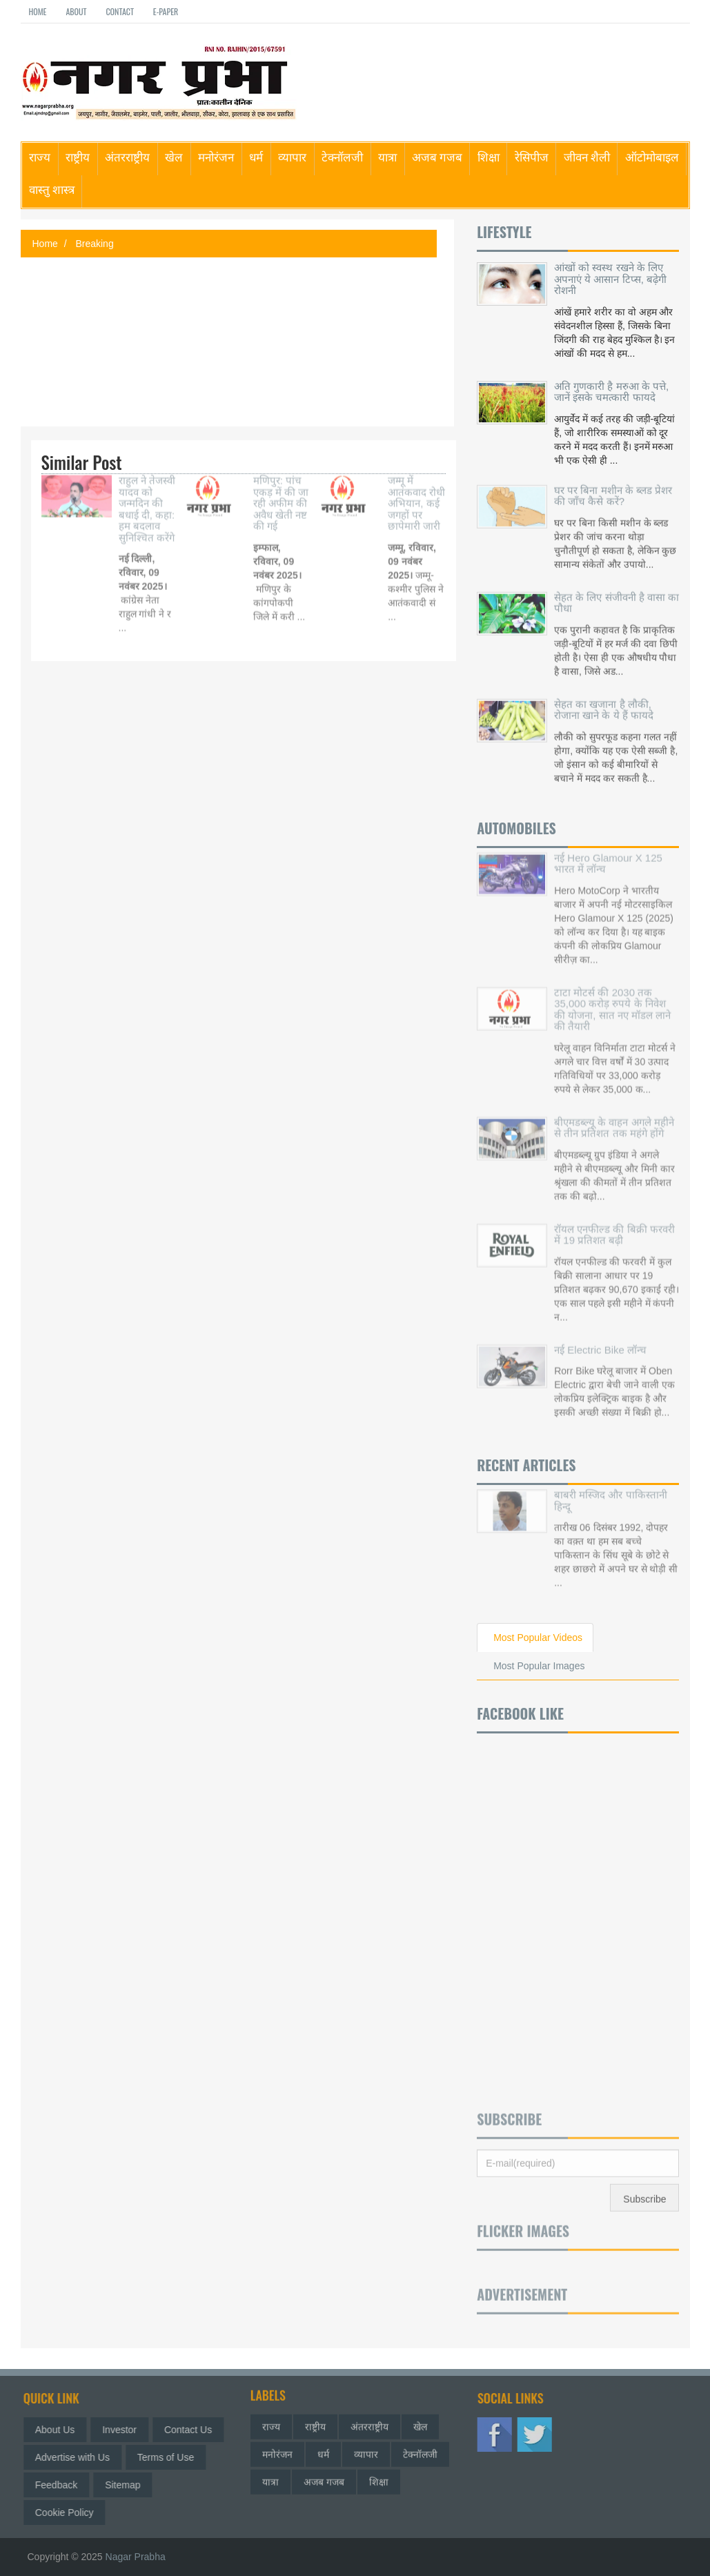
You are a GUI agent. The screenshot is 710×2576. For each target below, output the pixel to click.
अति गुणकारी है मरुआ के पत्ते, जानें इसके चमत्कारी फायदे (611, 392)
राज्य (39, 156)
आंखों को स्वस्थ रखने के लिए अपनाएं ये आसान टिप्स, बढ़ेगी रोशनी (610, 279)
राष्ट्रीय (78, 156)
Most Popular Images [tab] (538, 1665)
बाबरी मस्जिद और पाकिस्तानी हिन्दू (610, 1492)
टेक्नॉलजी (342, 156)
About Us (59, 2429)
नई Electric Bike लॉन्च (600, 1341)
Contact (119, 11)
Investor (123, 2429)
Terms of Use (169, 2457)
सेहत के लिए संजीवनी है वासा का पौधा (616, 598)
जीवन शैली (587, 156)
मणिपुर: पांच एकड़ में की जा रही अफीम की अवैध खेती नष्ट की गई (281, 494)
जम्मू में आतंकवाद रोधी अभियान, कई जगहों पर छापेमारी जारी (416, 494)
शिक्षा (488, 156)
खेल (174, 156)
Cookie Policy (68, 2512)
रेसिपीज (532, 156)
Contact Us (192, 2429)
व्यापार (292, 156)
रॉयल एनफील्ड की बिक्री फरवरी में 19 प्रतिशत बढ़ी (614, 1226)
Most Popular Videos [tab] (537, 1637)
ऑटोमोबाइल (652, 156)
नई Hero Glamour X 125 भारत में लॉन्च (608, 855)
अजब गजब (437, 156)
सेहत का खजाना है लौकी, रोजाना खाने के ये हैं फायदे (603, 705)
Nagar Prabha (136, 2556)
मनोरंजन (216, 156)
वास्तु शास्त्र (52, 188)
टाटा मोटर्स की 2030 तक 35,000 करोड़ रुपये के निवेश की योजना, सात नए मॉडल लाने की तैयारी (612, 1001)
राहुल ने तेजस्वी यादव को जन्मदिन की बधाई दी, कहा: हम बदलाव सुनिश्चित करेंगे (147, 500)
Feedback (60, 2484)
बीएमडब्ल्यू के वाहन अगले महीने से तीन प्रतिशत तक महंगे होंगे (614, 1119)
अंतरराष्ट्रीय (127, 156)
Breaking (94, 243)
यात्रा (387, 156)
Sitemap (126, 2484)
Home (38, 11)
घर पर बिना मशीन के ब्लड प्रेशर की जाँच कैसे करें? (613, 491)
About (76, 11)
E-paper (166, 11)
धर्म (256, 156)
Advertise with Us (76, 2457)
